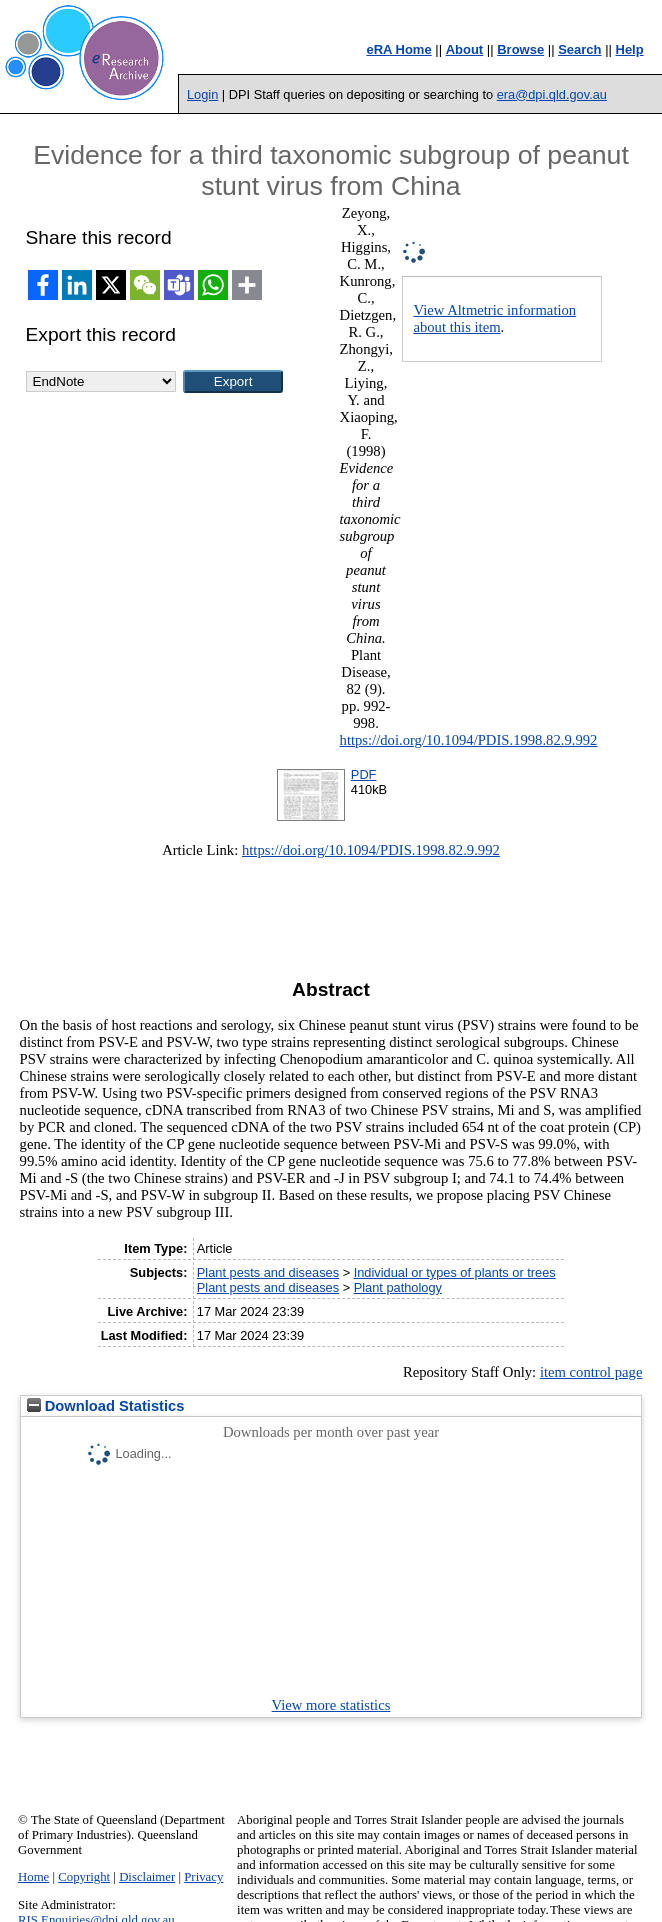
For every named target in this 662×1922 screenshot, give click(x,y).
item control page (591, 1372)
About (465, 49)
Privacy (203, 1877)
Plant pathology (398, 1287)
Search (579, 49)
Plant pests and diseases (268, 1272)
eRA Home (398, 49)
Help (630, 49)
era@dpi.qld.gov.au (552, 94)
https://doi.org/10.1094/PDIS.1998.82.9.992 (469, 740)
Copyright (84, 1877)
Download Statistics (106, 1406)
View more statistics (331, 1705)
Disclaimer (147, 1877)
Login (202, 94)
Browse (520, 49)
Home (33, 1877)
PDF (364, 774)
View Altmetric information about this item (494, 318)
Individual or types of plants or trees (455, 1272)
